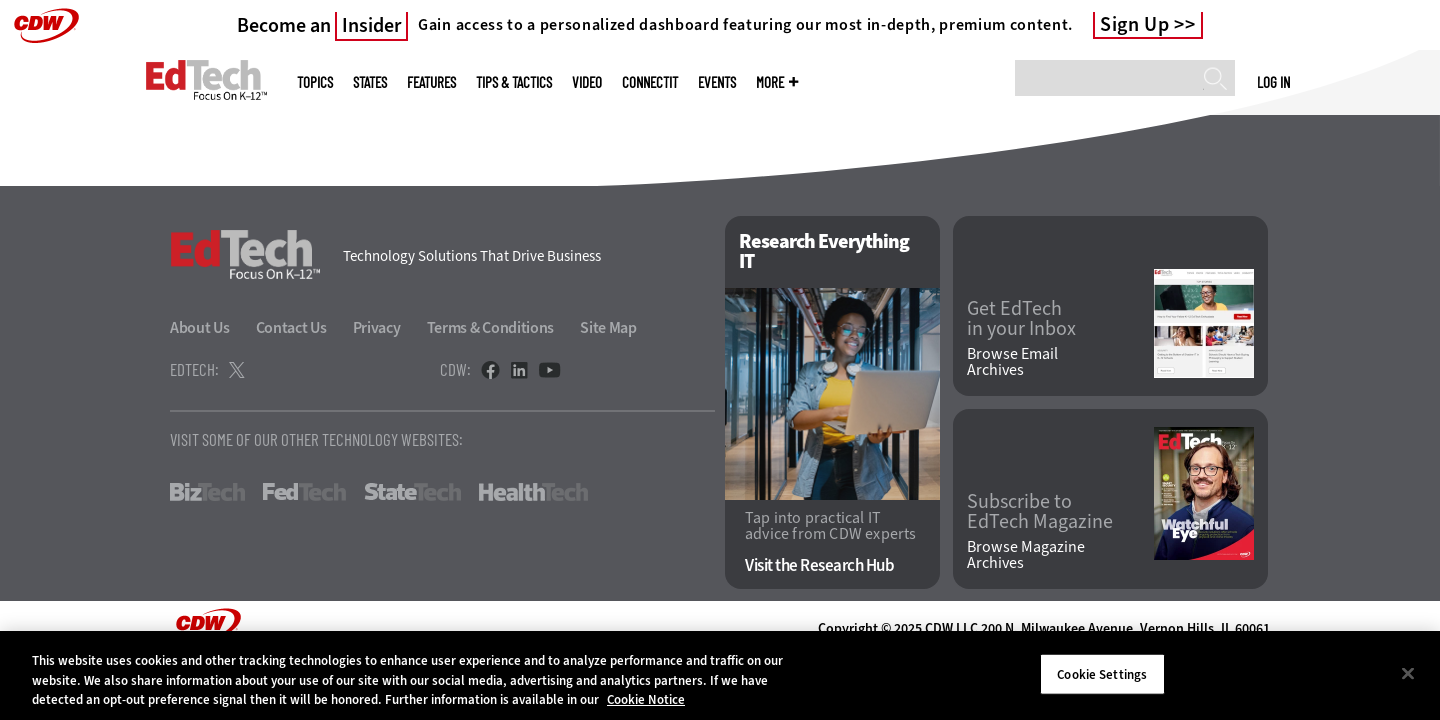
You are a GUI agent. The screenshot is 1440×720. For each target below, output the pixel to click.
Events (717, 82)
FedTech (304, 492)
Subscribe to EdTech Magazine (1040, 512)
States (370, 82)
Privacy (377, 327)
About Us (200, 327)
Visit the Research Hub (819, 565)
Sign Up (1135, 25)
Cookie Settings (1102, 673)
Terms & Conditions (491, 327)
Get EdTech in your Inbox (1021, 319)
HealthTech (533, 492)
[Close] (1408, 673)
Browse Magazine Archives (1026, 555)
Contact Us (291, 327)
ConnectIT (650, 82)
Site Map (608, 327)
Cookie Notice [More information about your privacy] (646, 699)
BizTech (207, 492)
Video (587, 82)
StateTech (412, 492)
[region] (720, 675)
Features (431, 82)
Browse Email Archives (1012, 362)
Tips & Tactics (514, 82)
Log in (1273, 82)
